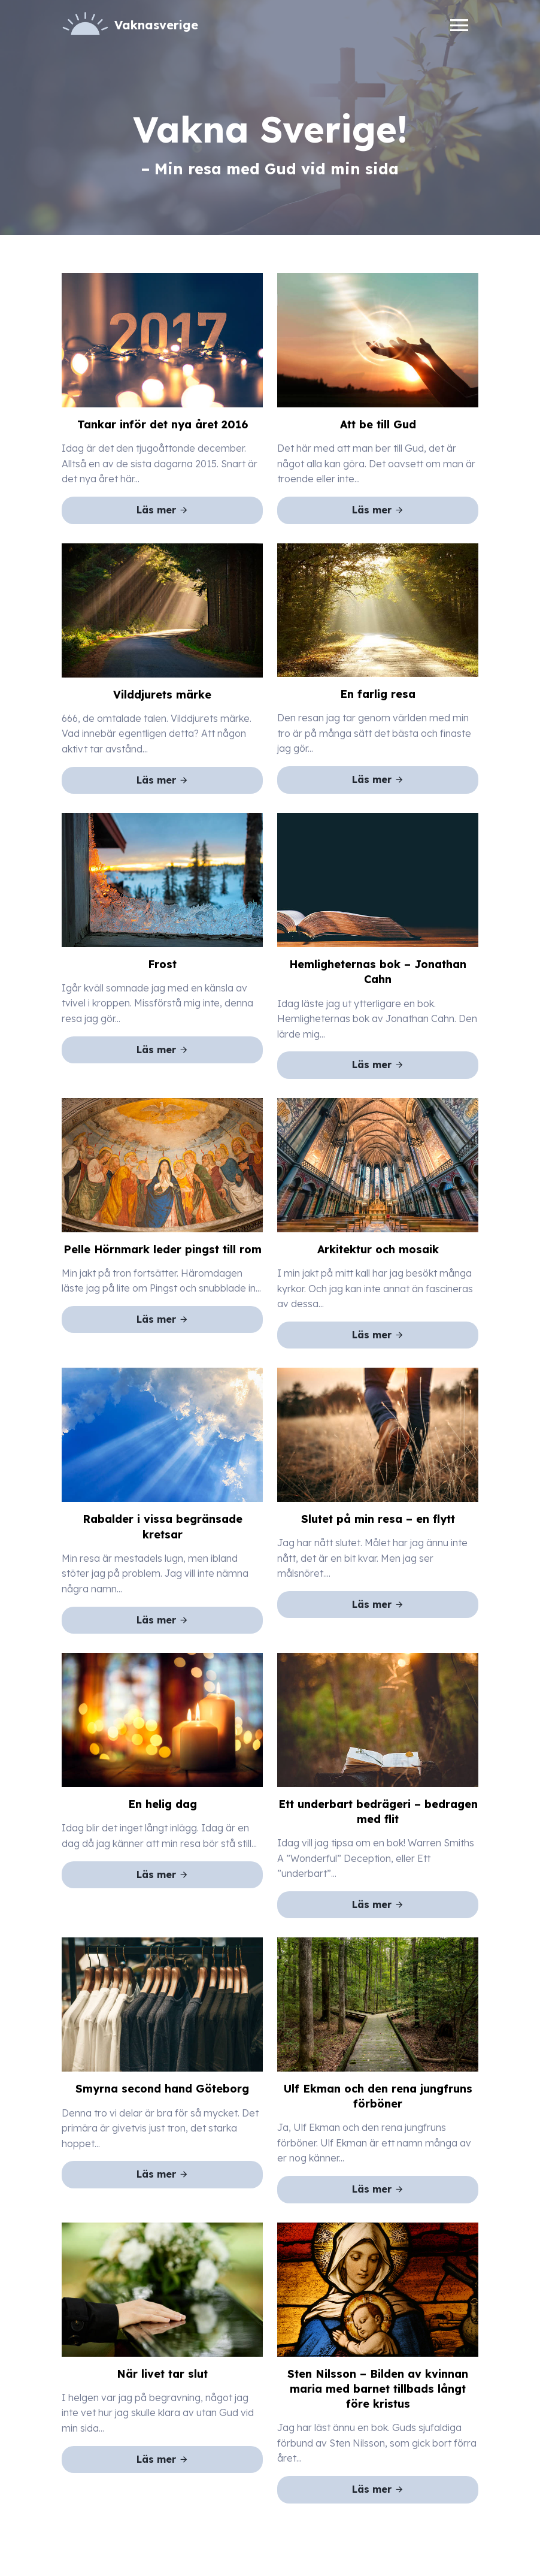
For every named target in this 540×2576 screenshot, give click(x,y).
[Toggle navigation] (459, 25)
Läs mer (162, 510)
